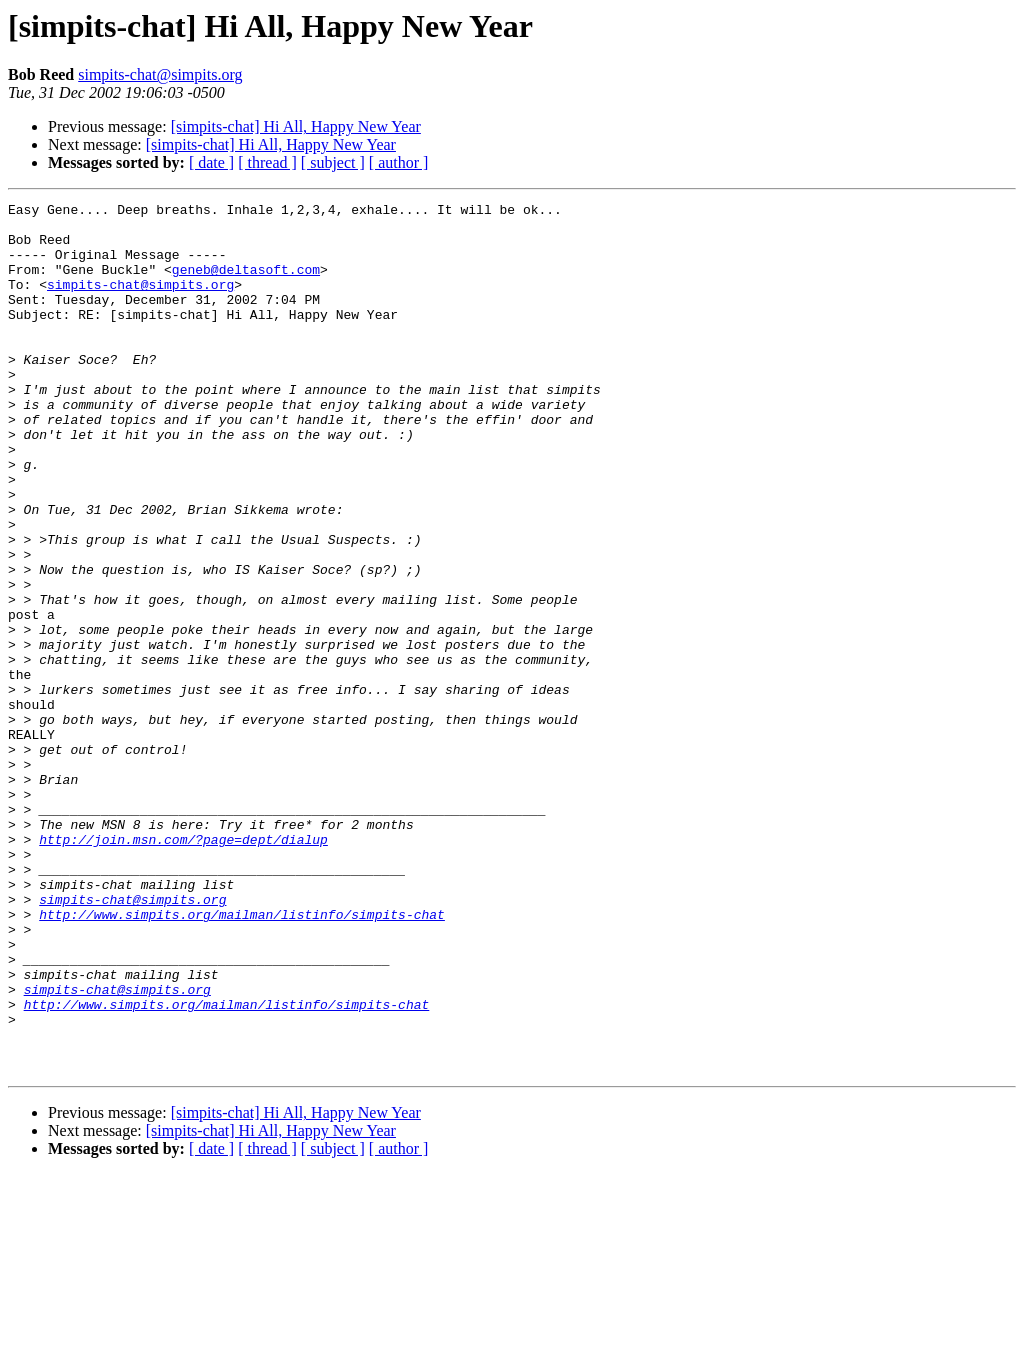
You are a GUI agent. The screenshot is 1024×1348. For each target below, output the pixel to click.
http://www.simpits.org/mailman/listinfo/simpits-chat (242, 1058)
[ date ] (211, 162)
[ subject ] (333, 162)
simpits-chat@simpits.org (160, 74)
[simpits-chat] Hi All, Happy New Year (296, 126)
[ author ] (399, 162)
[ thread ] (267, 162)
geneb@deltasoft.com (246, 284)
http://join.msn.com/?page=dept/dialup (183, 968)
